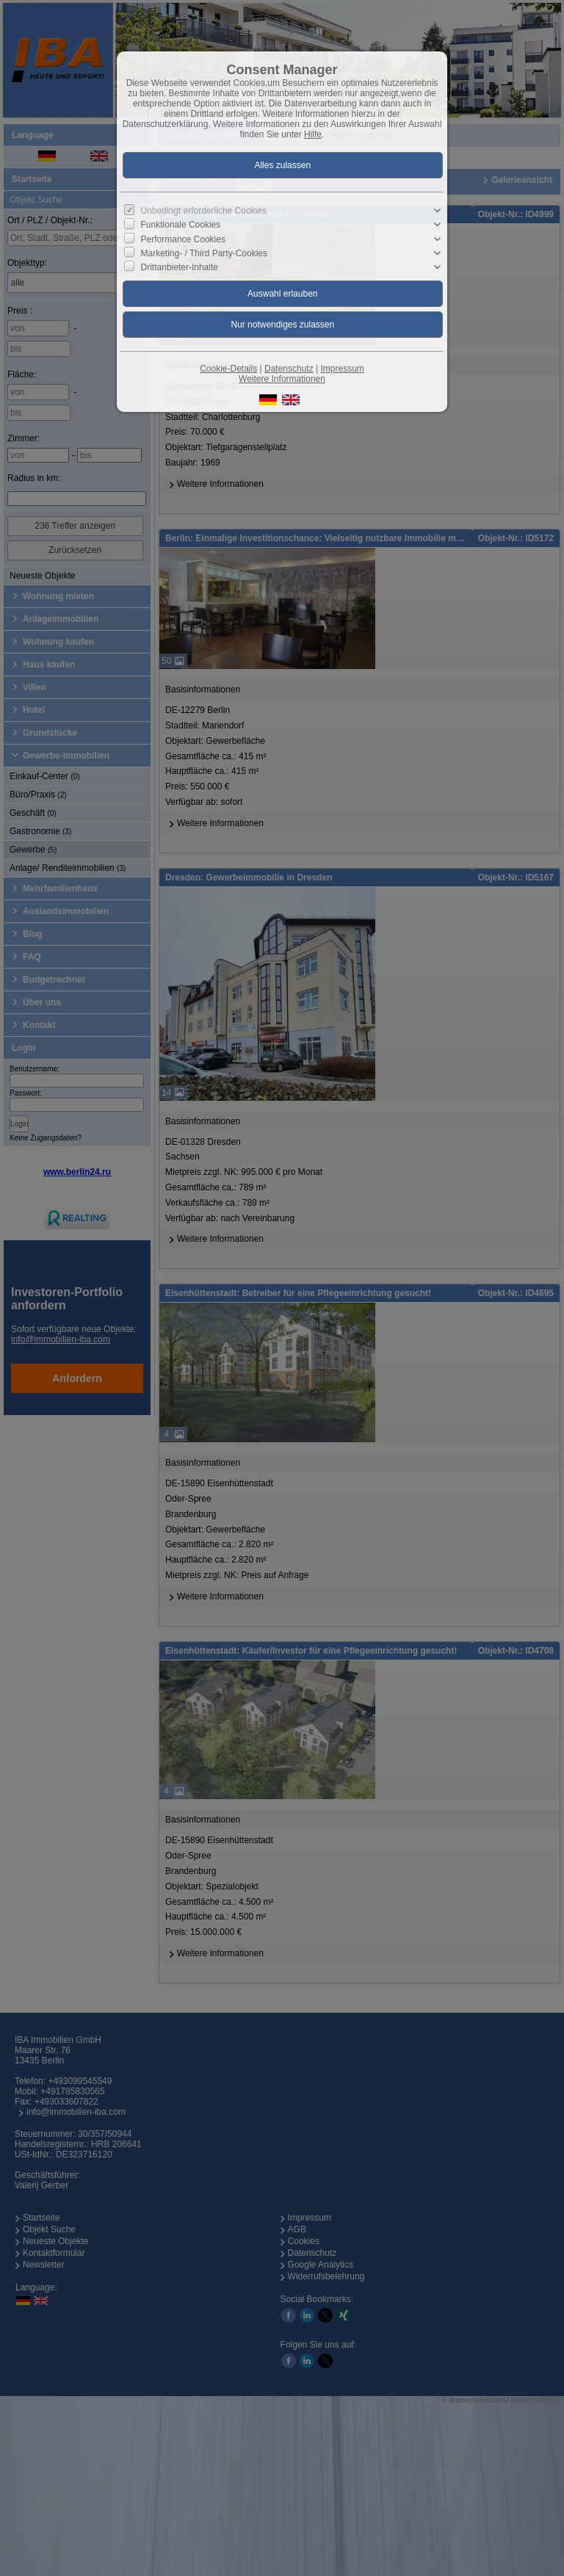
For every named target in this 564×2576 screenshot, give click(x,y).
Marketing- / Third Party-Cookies (204, 252)
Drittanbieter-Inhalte (179, 267)
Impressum (342, 368)
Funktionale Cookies (181, 225)
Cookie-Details (228, 368)
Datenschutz (289, 368)
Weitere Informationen (282, 379)
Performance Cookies (183, 239)
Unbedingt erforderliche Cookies (204, 211)
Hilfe (313, 134)
